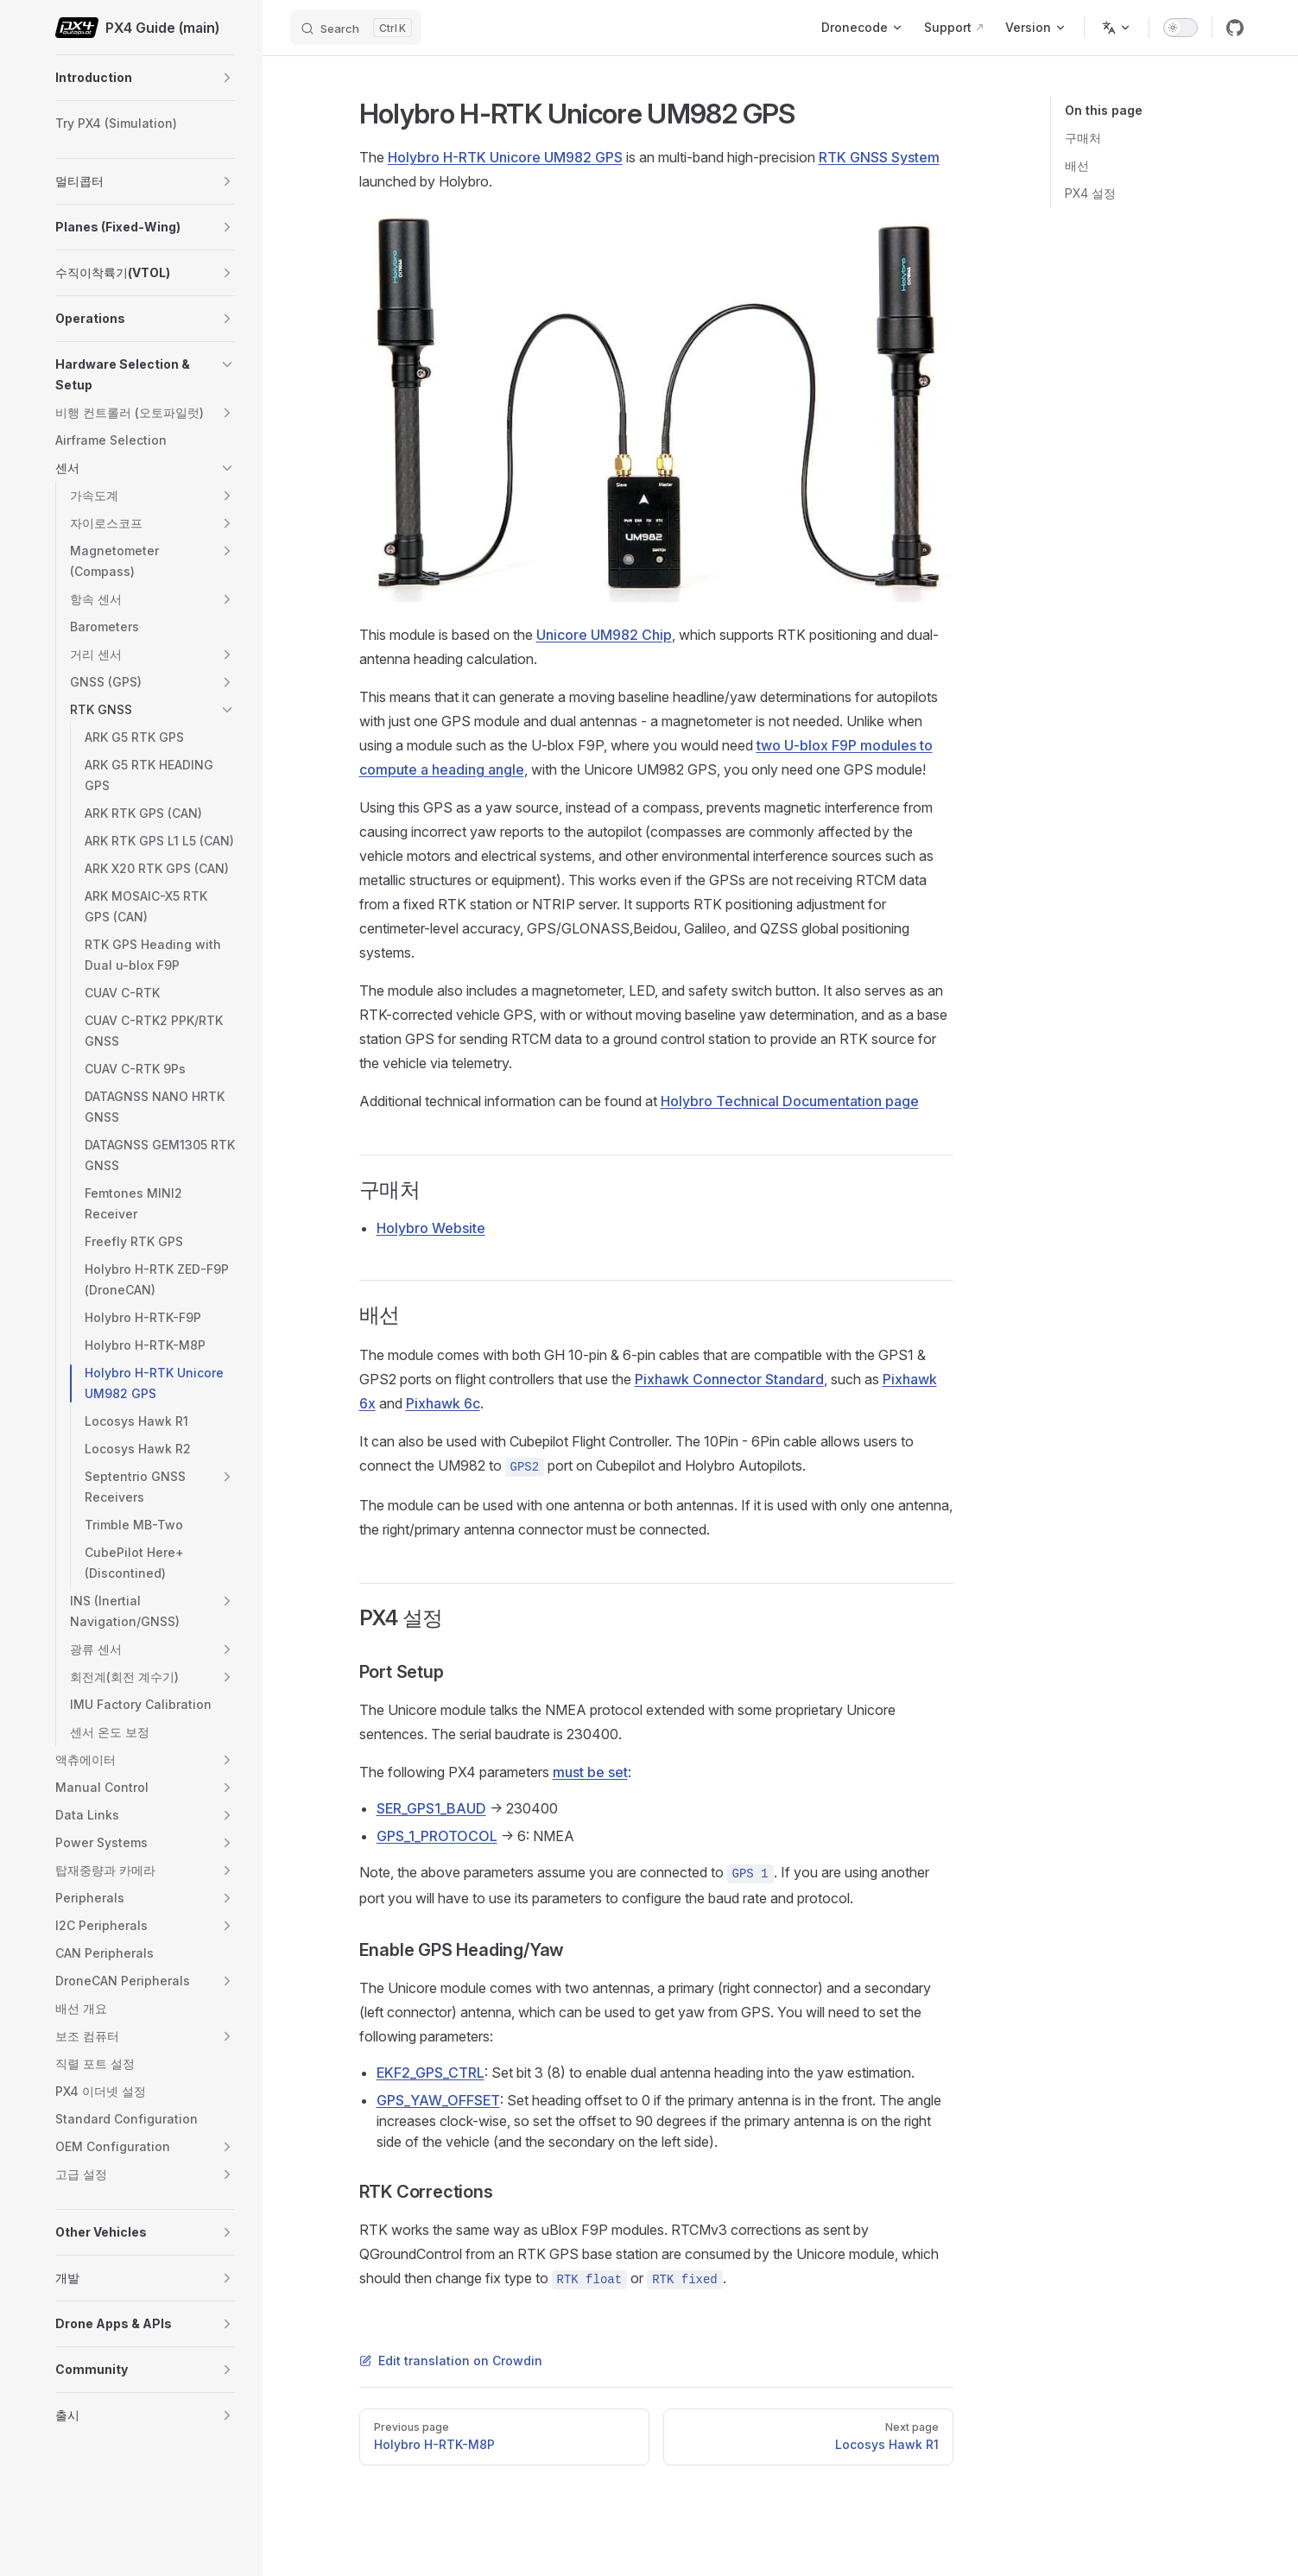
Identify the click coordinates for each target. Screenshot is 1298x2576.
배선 (1077, 165)
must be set (590, 1772)
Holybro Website (431, 1228)
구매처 (1083, 137)
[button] (227, 78)
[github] (1235, 27)
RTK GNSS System (879, 157)
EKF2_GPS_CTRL (430, 2072)
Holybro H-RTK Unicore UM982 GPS (505, 157)
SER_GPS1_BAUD (431, 1808)
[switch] (1180, 27)
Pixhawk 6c (443, 1403)
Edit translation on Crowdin (450, 2360)
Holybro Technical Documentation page (790, 1101)
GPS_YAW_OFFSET (438, 2100)
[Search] (355, 27)
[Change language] (1117, 27)
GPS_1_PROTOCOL (437, 1836)
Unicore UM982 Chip (604, 634)
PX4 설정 (1090, 193)
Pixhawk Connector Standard (729, 1379)
